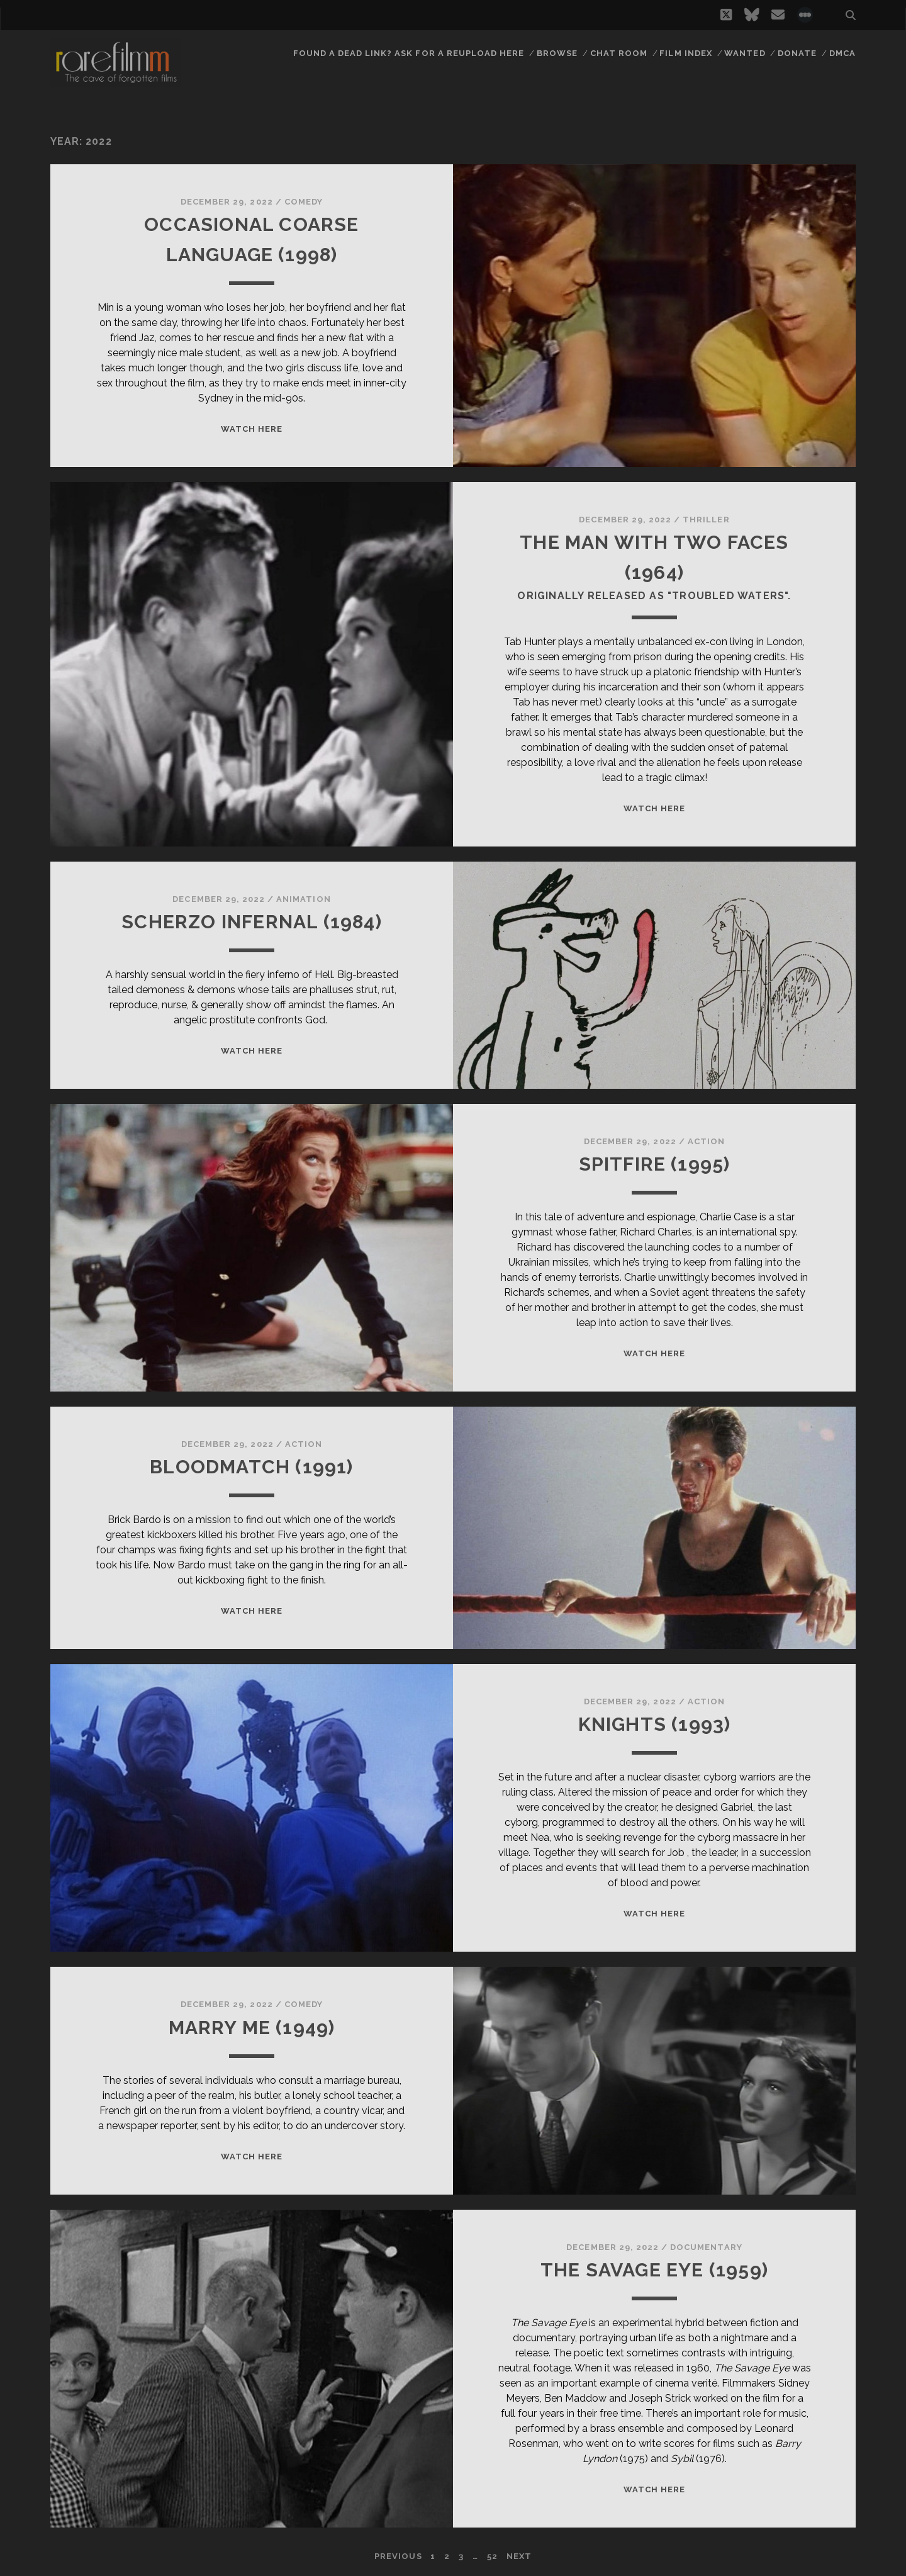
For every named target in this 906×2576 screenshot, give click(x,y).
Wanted (744, 53)
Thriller (706, 519)
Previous (398, 2556)
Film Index (685, 53)
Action (706, 1141)
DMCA (842, 53)
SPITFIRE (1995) (654, 1164)
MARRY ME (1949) (252, 2027)
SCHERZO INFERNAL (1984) (251, 922)
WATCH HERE (251, 429)
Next (519, 2556)
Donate (797, 53)
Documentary (706, 2247)
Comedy (303, 201)
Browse (557, 53)
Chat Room (618, 53)
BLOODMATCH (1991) (251, 1467)
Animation (303, 899)
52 (492, 2556)
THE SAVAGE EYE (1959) (654, 2270)
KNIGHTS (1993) (654, 1724)
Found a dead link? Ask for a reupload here (409, 53)
